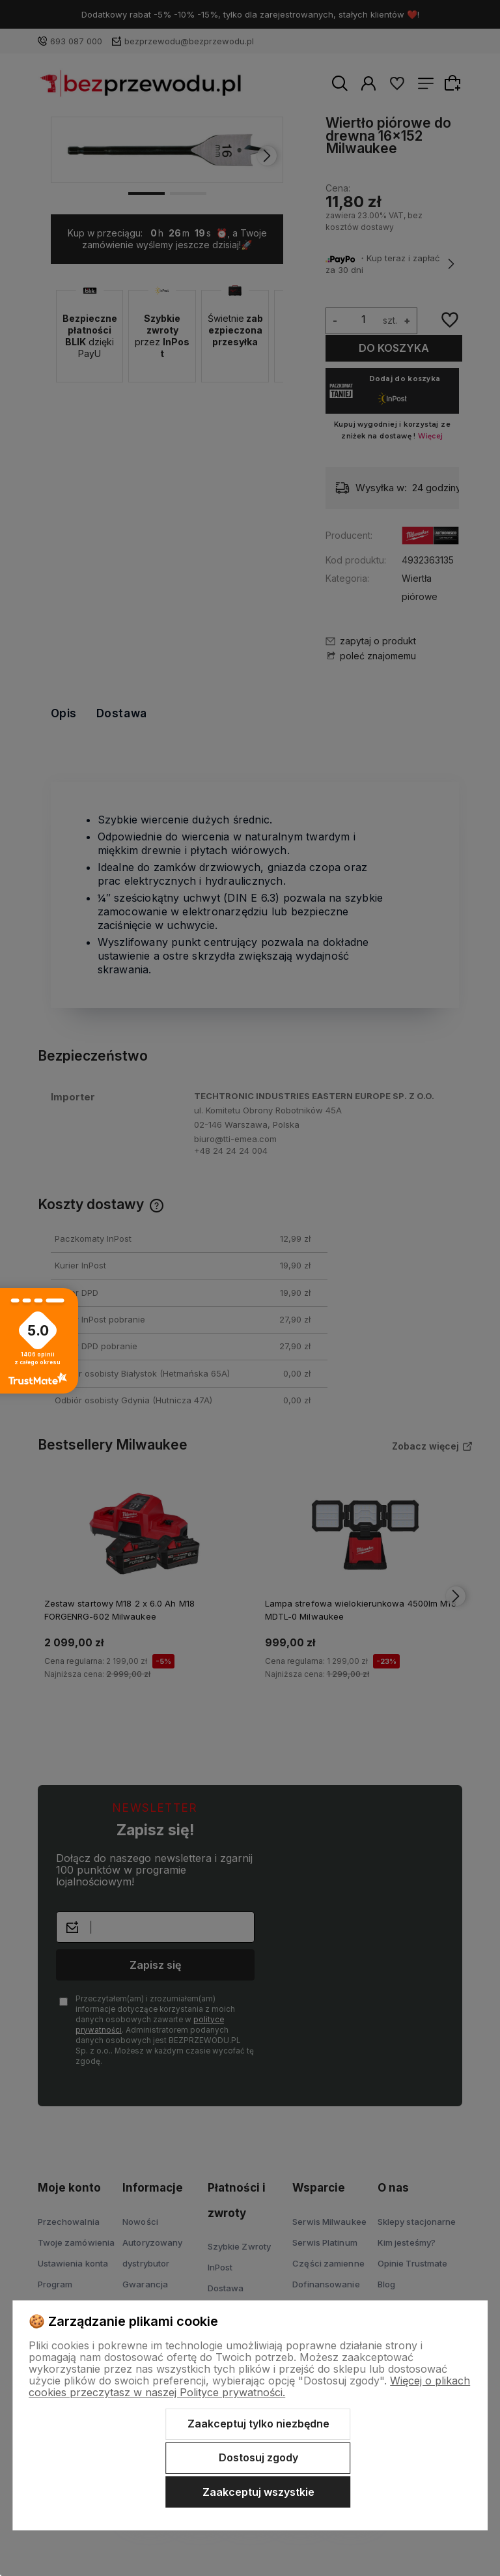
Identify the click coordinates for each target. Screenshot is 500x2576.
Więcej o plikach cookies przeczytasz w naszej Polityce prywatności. (249, 2386)
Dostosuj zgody (258, 2457)
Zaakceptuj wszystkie (258, 2491)
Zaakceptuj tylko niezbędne (258, 2423)
